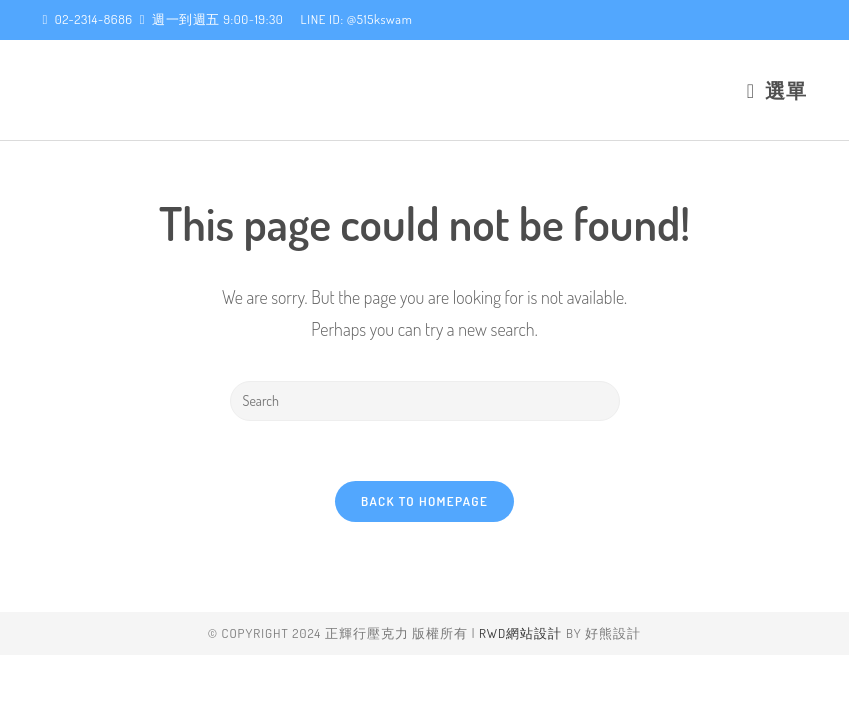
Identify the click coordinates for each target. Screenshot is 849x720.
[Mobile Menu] (777, 90)
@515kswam (380, 19)
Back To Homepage (424, 501)
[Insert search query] (425, 401)
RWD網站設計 (520, 698)
